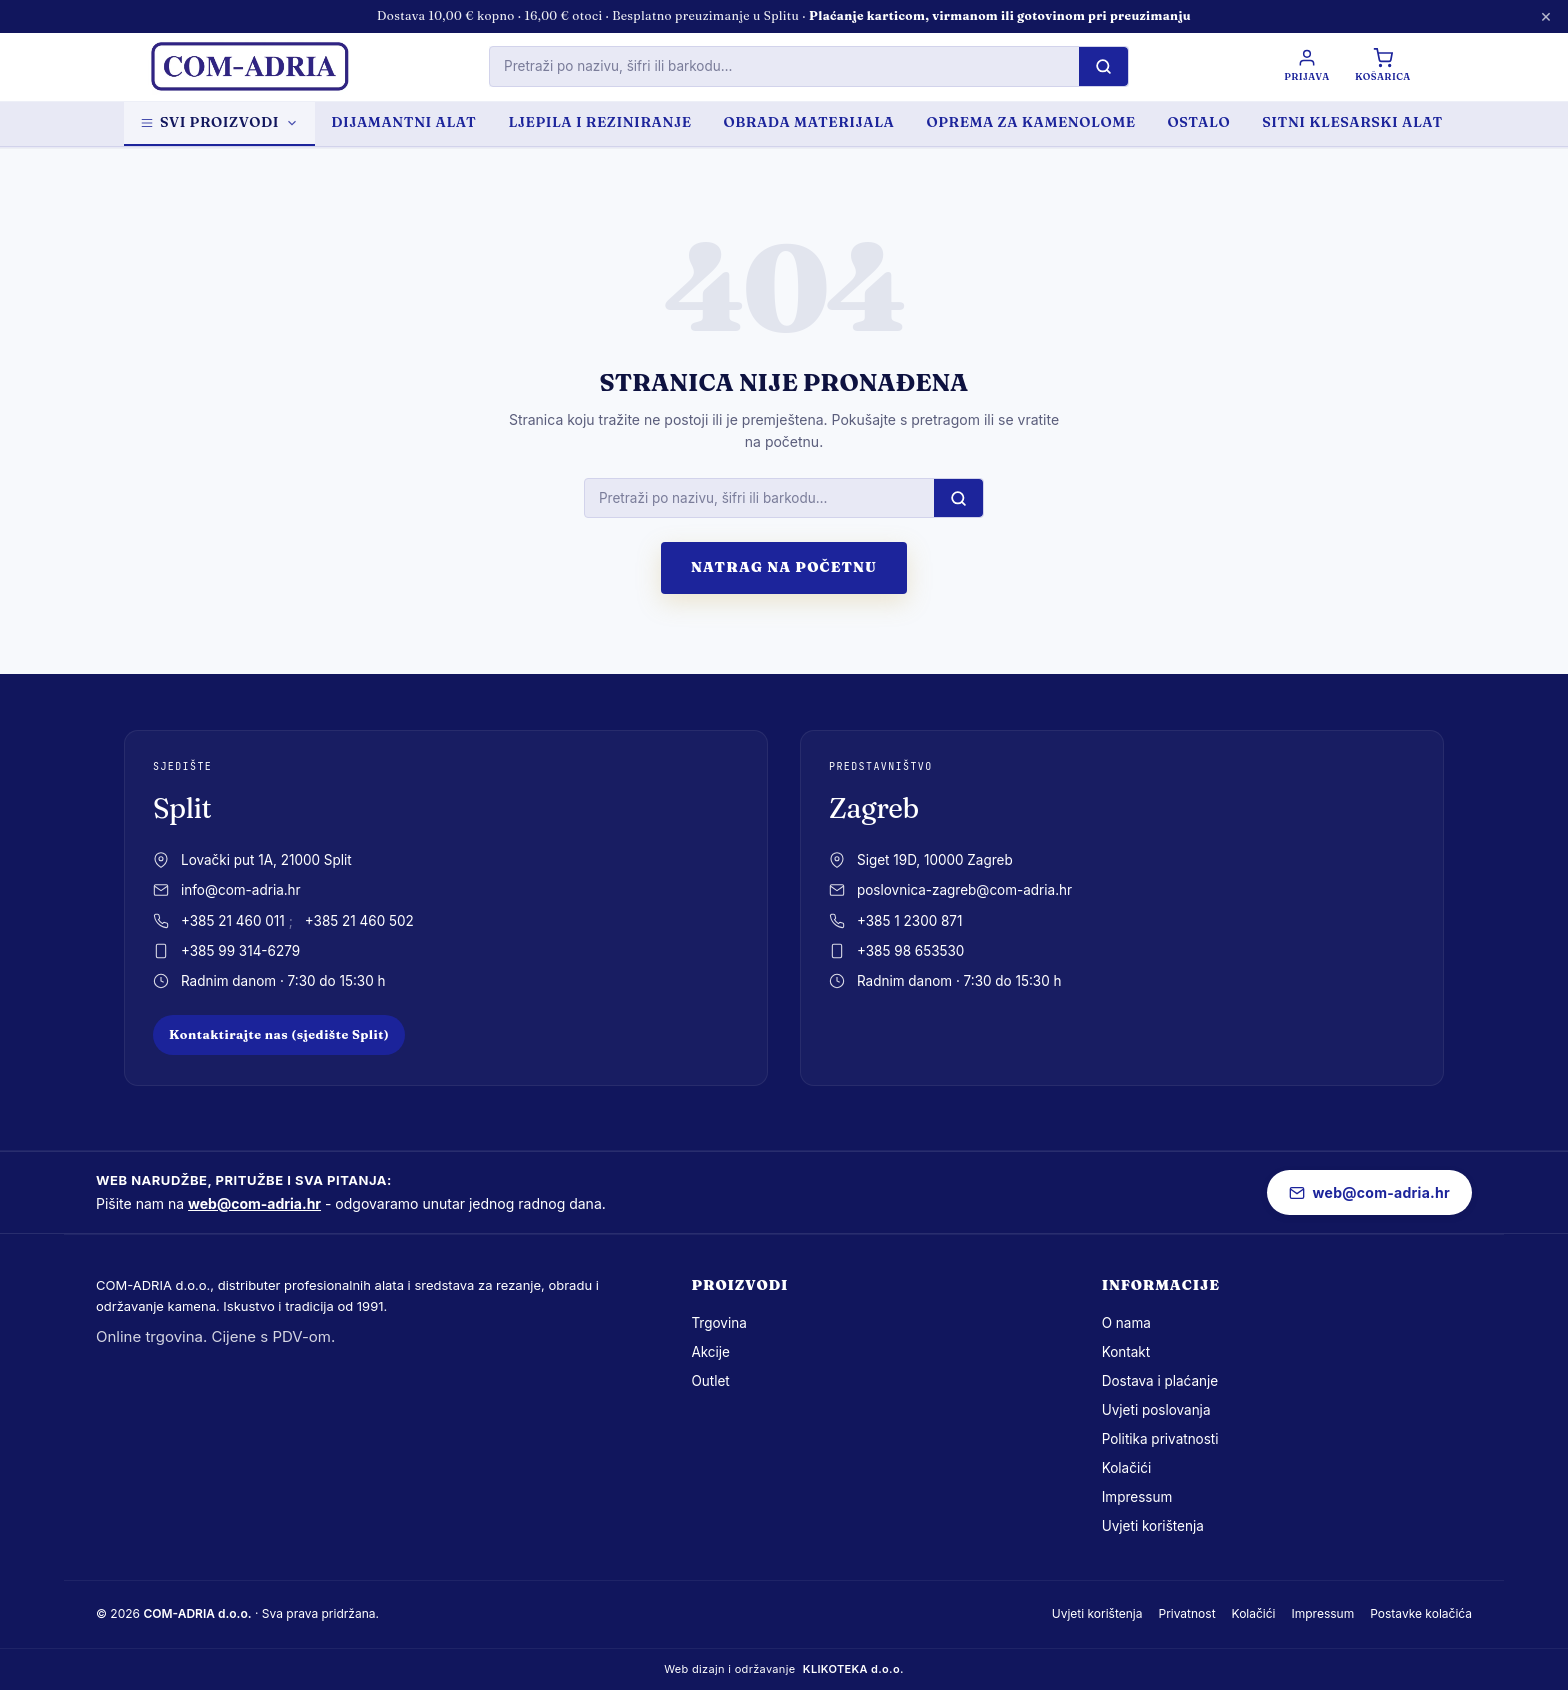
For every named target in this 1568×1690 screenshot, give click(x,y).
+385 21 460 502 (359, 921)
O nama (1126, 1323)
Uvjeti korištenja (1153, 1526)
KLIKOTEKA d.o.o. (853, 1669)
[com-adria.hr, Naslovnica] (249, 67)
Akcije (710, 1352)
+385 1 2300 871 (909, 921)
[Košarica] (1382, 66)
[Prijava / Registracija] (1305, 66)
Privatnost (1186, 1613)
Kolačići (1126, 1468)
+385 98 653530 (910, 951)
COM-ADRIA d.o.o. (197, 1613)
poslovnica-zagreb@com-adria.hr (964, 890)
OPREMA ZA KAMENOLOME (1030, 122)
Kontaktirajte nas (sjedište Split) (279, 1034)
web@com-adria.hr (254, 1203)
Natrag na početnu (784, 567)
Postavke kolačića (1421, 1613)
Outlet (710, 1381)
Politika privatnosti (1160, 1439)
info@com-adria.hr (241, 890)
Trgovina (718, 1323)
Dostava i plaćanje (1160, 1381)
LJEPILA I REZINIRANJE (599, 122)
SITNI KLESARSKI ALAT (1352, 122)
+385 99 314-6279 (240, 951)
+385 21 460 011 (233, 921)
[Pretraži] (1102, 66)
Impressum (1137, 1497)
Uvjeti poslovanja (1156, 1410)
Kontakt (1126, 1352)
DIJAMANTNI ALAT (403, 122)
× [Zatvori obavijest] (1546, 15)
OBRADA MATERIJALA (809, 122)
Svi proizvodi (219, 122)
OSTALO (1199, 122)
